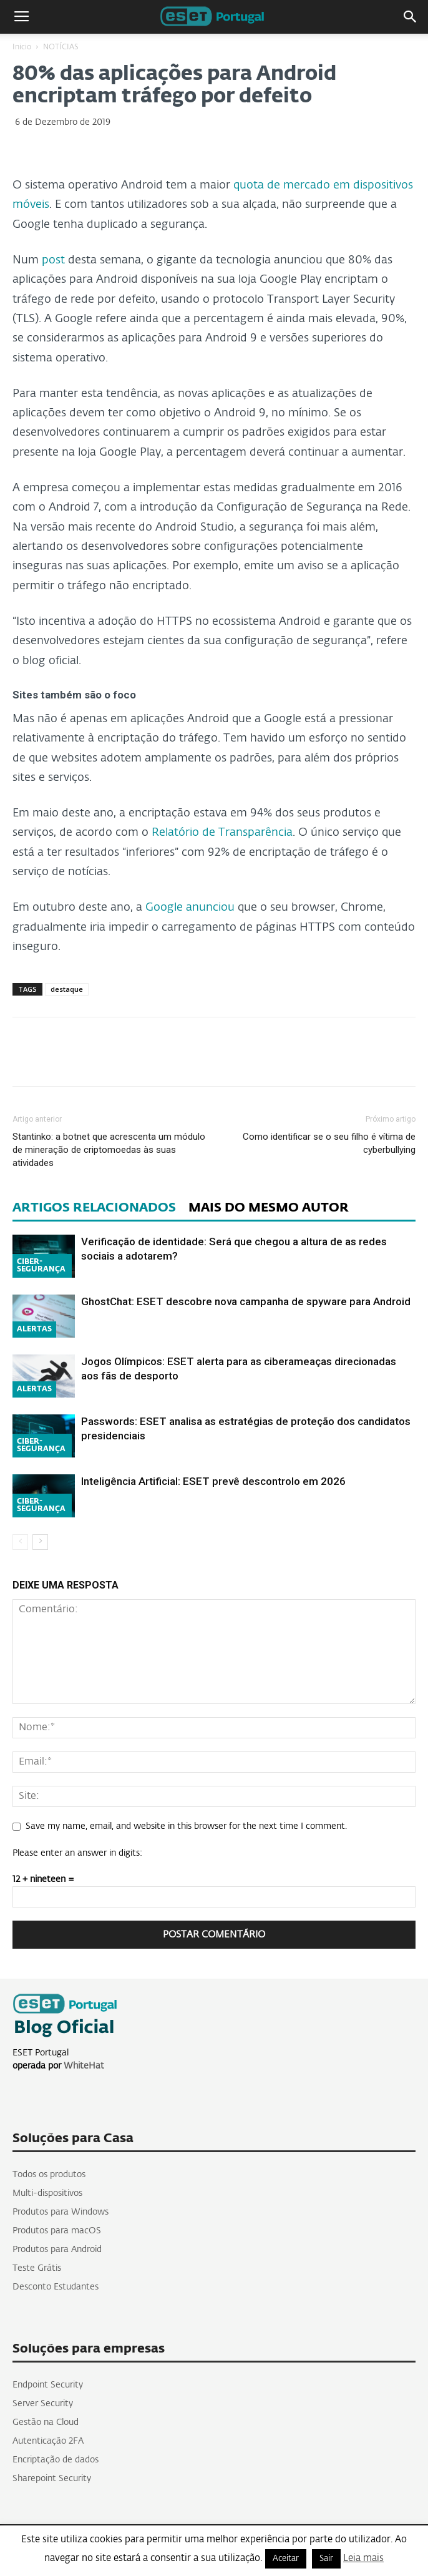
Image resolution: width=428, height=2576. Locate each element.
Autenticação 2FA (48, 2441)
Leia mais (363, 2558)
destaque (67, 989)
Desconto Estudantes (55, 2287)
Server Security (42, 2403)
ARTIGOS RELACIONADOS (94, 1208)
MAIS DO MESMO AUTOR (268, 1208)
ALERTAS (34, 1329)
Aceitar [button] (286, 2559)
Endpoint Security (47, 2385)
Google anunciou (190, 907)
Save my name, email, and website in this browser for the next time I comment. (186, 1826)
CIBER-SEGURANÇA (41, 1265)
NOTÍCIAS (61, 47)
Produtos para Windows (60, 2212)
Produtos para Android (57, 2249)
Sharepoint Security (51, 2478)
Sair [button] (326, 2559)
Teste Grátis (36, 2268)
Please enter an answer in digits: (77, 1853)
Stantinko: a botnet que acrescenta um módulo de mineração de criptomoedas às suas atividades (108, 1149)
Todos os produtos (48, 2174)
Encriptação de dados (55, 2460)
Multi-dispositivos (47, 2193)
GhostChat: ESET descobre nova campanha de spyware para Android (246, 1301)
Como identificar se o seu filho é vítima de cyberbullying (329, 1143)
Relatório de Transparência (222, 832)
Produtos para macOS (56, 2230)
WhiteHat (84, 2066)
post (53, 260)
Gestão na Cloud (45, 2422)
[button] (410, 17)
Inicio (21, 47)
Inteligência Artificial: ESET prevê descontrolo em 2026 (213, 1481)
